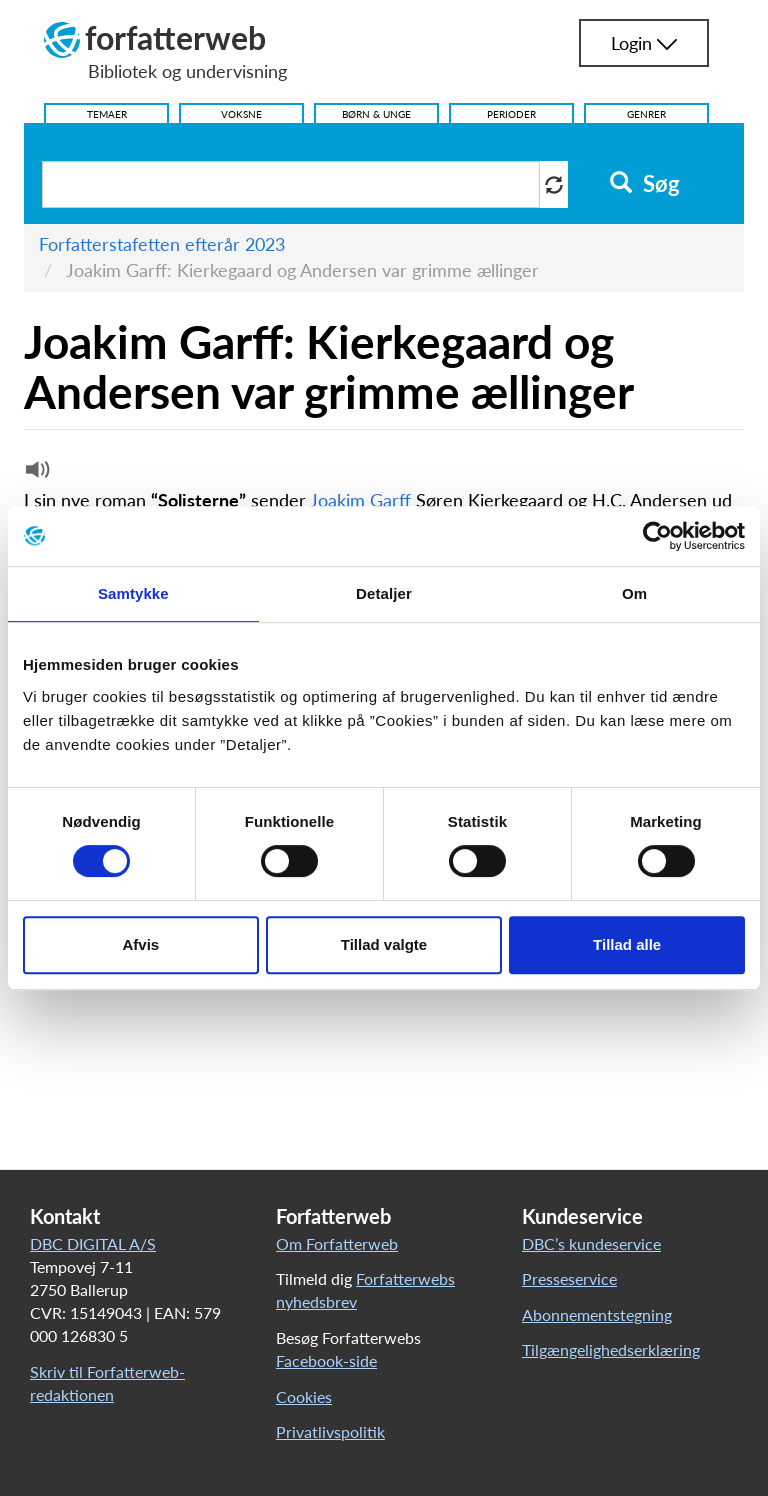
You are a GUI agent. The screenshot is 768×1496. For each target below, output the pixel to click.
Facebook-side (326, 1360)
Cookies (304, 1396)
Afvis (140, 944)
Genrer (646, 114)
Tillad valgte (384, 944)
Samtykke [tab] (133, 593)
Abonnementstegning (597, 1314)
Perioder (511, 114)
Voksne (241, 114)
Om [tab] (634, 593)
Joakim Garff (360, 500)
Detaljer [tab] (384, 593)
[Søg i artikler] (291, 184)
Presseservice (569, 1278)
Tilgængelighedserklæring (611, 1349)
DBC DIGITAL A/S (93, 1243)
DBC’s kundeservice (591, 1243)
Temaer (107, 114)
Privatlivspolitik (330, 1431)
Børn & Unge (376, 114)
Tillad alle (627, 944)
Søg (644, 184)
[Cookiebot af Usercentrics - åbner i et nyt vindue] (657, 536)
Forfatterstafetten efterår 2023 (162, 244)
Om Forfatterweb (337, 1243)
